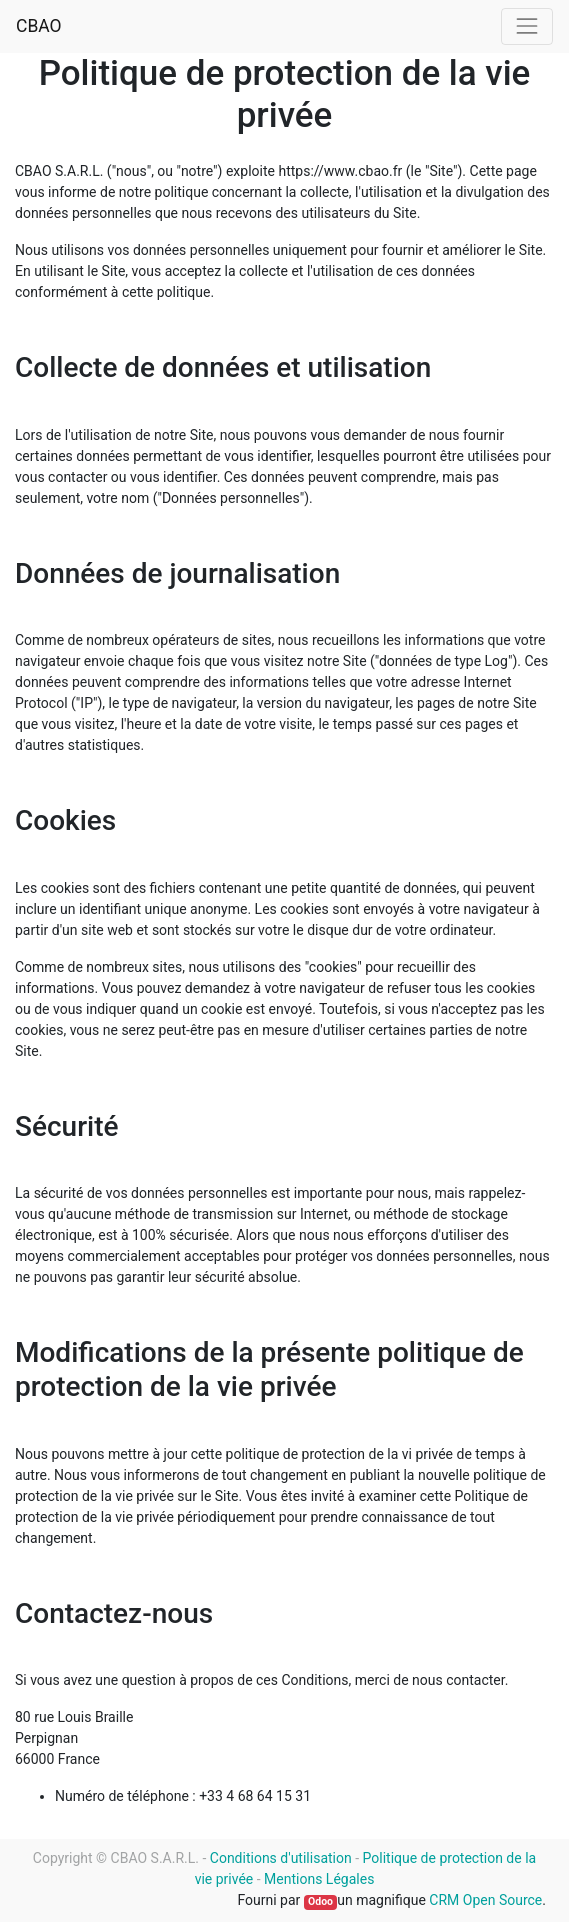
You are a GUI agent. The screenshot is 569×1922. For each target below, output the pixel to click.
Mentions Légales (319, 1879)
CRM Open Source (485, 1900)
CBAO (39, 26)
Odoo (320, 1901)
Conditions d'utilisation (281, 1858)
